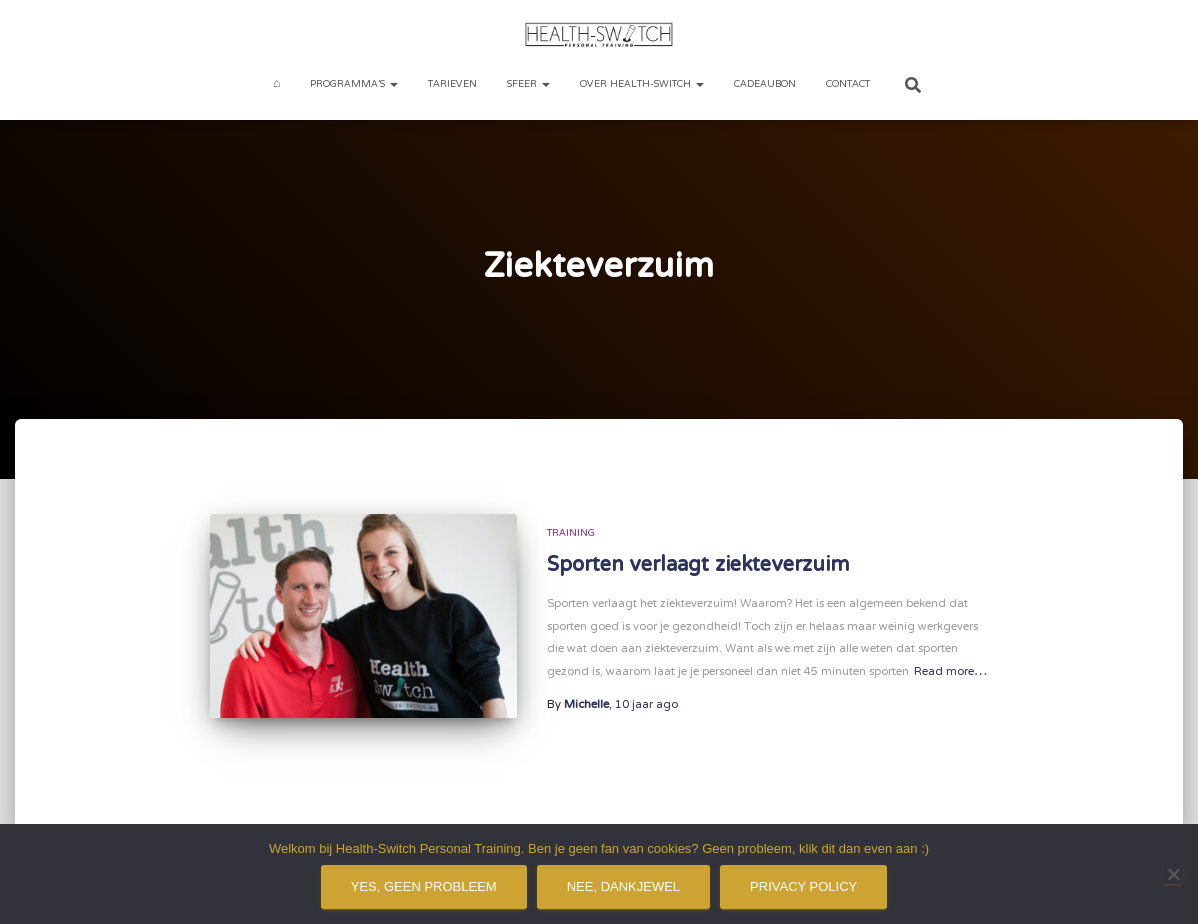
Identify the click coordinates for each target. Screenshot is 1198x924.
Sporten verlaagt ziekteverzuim (698, 565)
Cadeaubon (765, 84)
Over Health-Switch (642, 84)
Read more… (951, 672)
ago (646, 705)
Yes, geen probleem (424, 886)
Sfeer (528, 84)
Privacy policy (803, 886)
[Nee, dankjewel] (1173, 874)
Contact (848, 84)
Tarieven (452, 84)
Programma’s (354, 84)
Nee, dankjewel (623, 886)
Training (571, 533)
